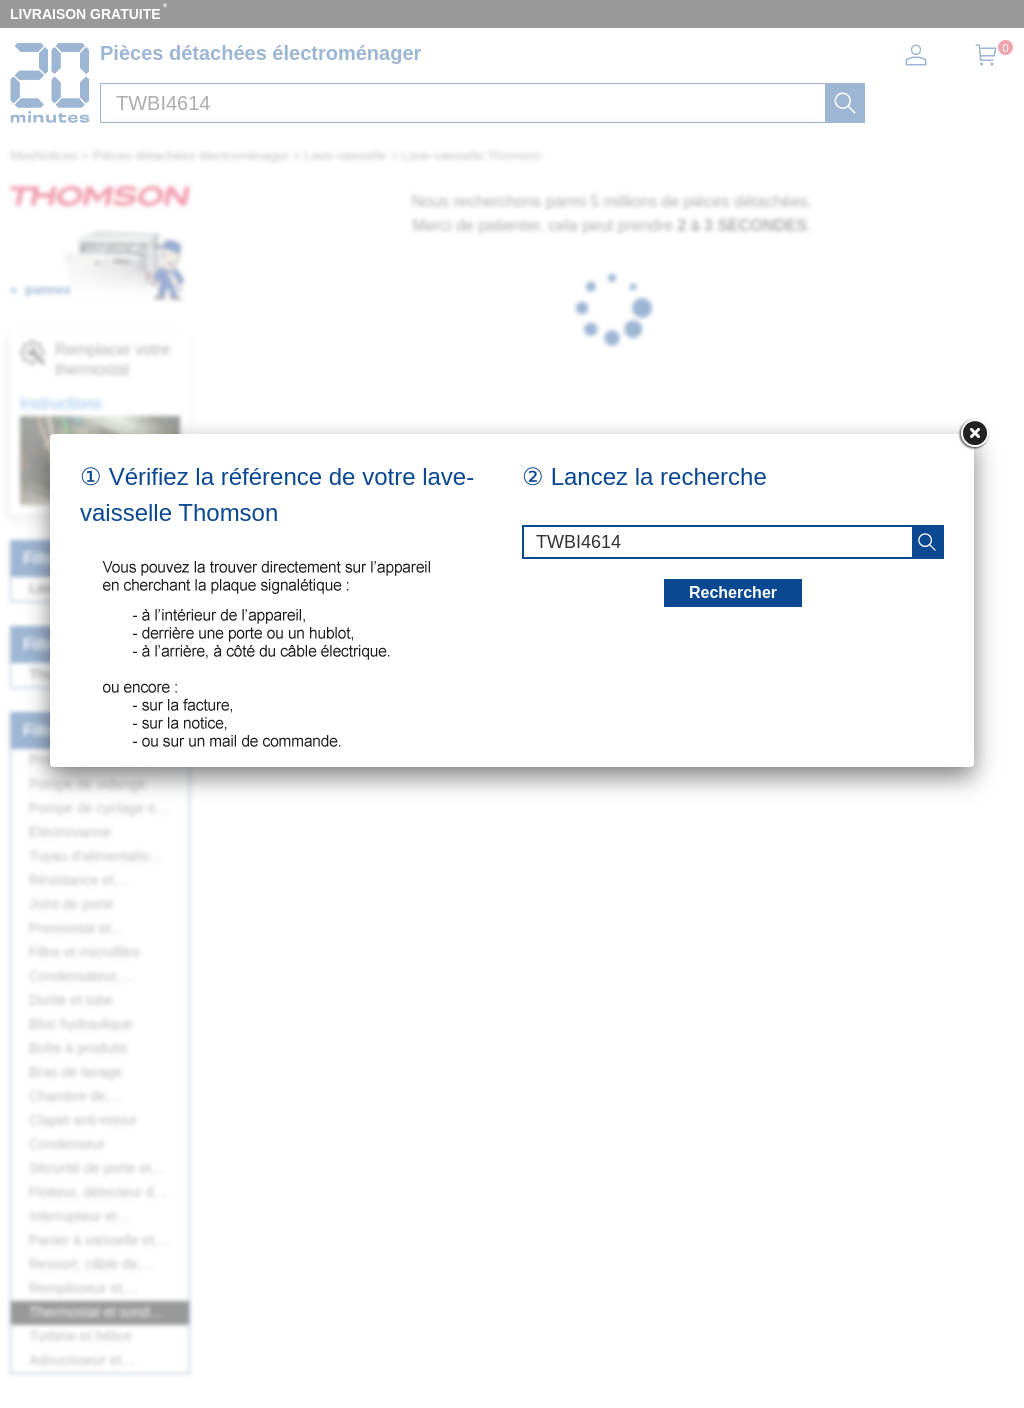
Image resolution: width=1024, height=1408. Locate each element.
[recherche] (927, 542)
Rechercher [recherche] (733, 592)
